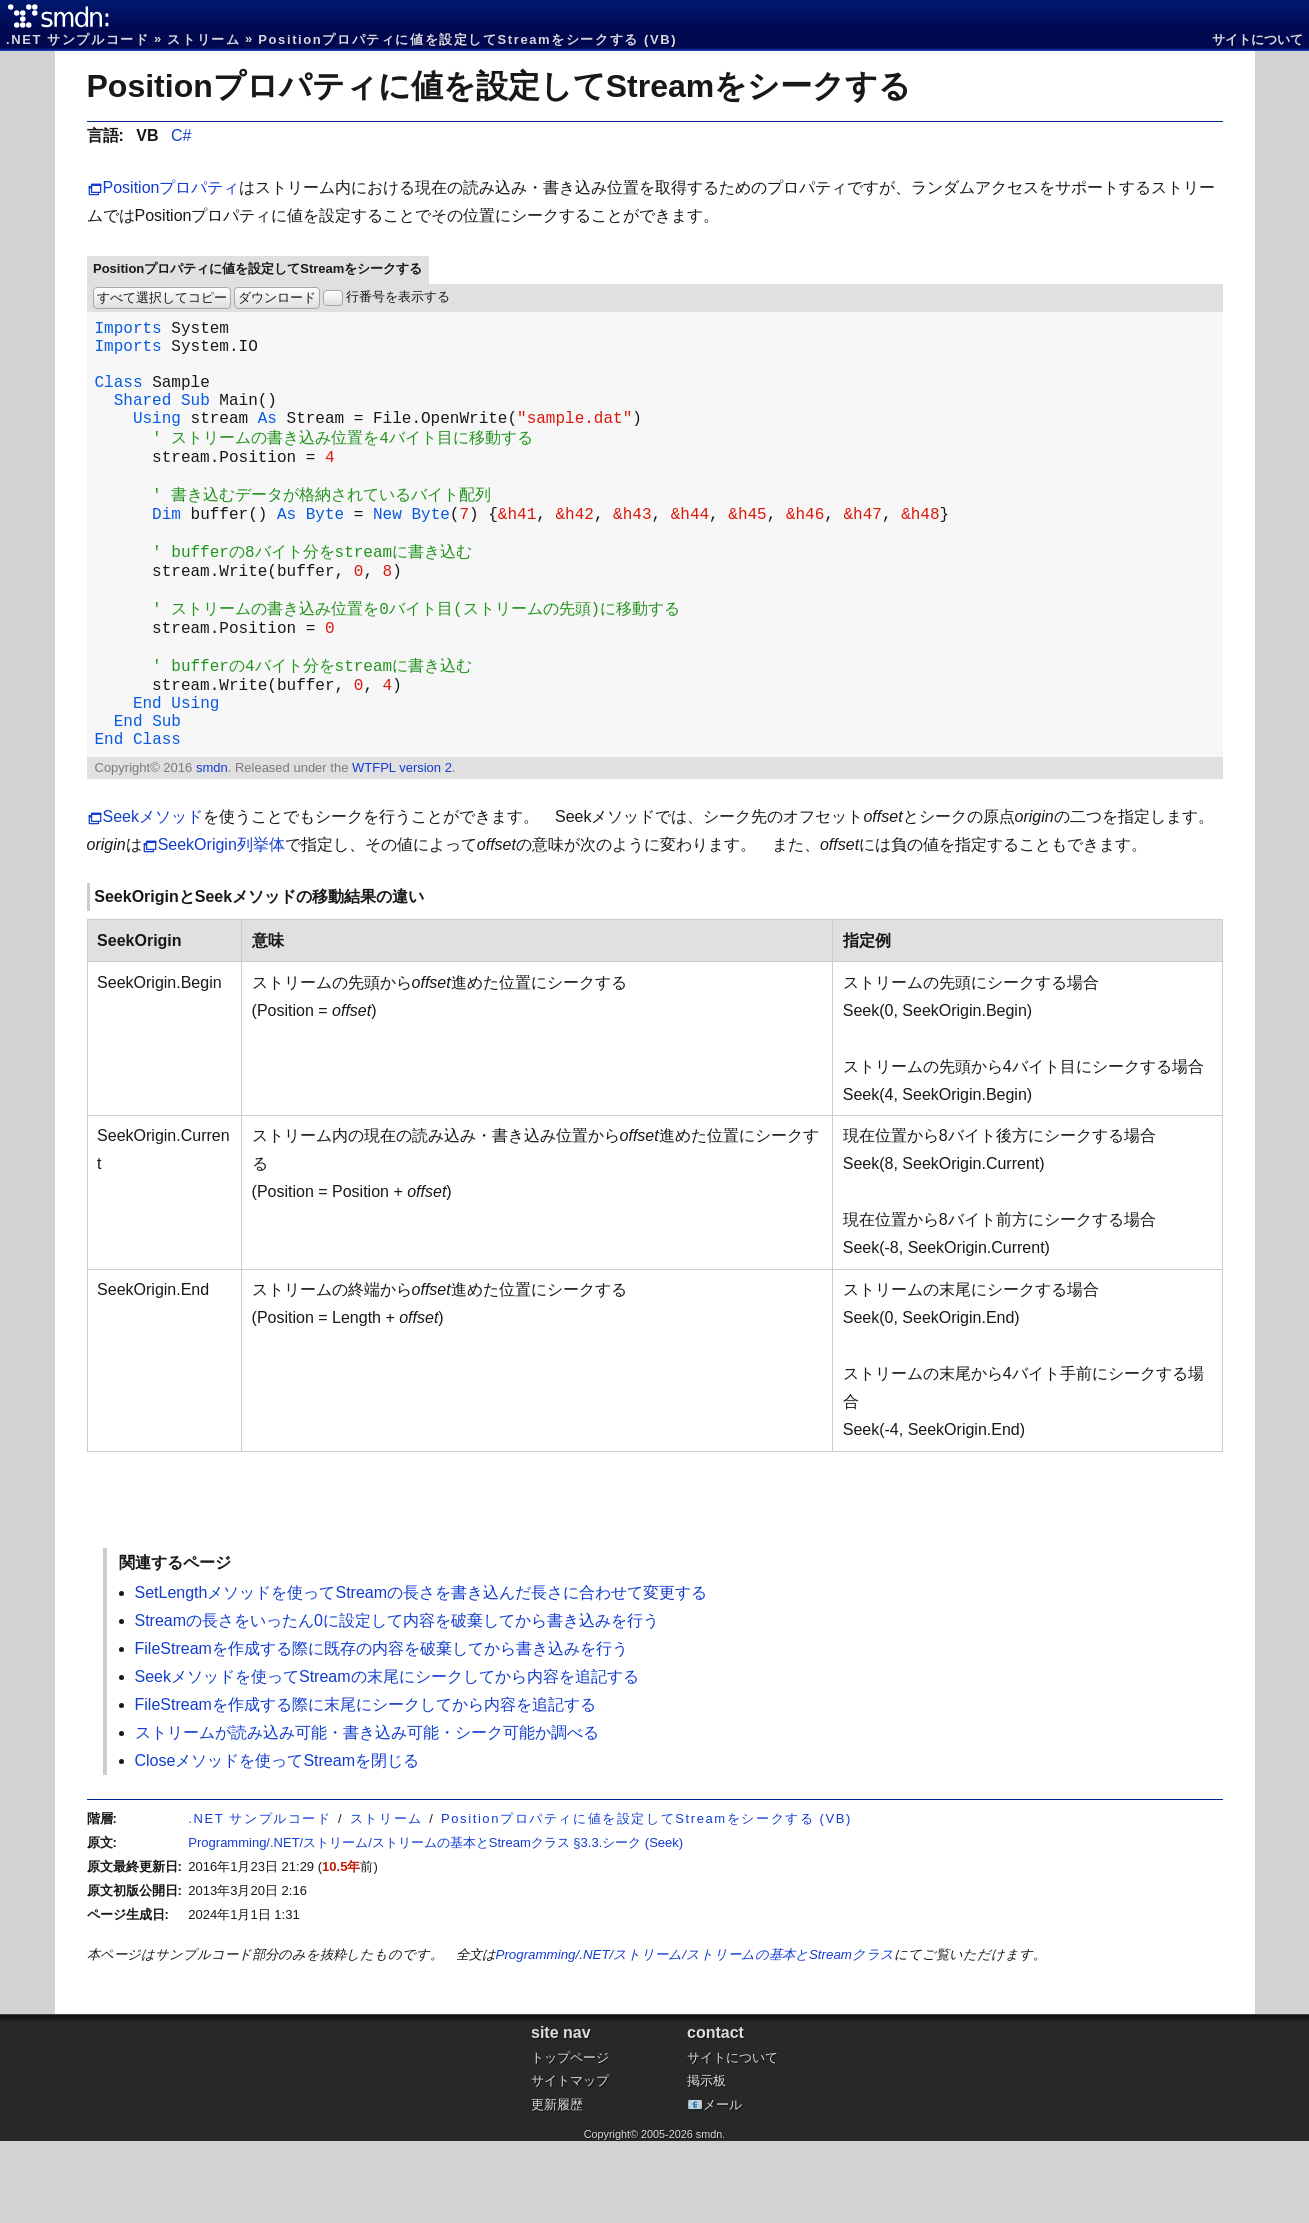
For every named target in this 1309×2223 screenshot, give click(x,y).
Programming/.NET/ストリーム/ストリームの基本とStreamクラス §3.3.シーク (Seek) (435, 1924)
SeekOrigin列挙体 (221, 926)
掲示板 (706, 2162)
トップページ (570, 2139)
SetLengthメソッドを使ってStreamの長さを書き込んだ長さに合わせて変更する (421, 1674)
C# (181, 135)
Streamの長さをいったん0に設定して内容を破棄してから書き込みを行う (397, 1702)
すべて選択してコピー (162, 297)
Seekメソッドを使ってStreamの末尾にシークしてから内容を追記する (387, 1758)
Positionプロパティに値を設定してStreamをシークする (499, 86)
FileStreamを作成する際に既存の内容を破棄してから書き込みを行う (381, 1730)
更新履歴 (557, 2186)
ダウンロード (277, 297)
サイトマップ (570, 2162)
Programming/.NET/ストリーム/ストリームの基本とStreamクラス (695, 2036)
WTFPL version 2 (402, 849)
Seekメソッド (153, 898)
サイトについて (1257, 39)
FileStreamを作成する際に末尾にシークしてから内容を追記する (365, 1786)
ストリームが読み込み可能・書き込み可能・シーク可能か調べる (367, 1814)
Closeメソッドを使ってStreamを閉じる (277, 1842)
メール (722, 2186)
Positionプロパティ (171, 187)
